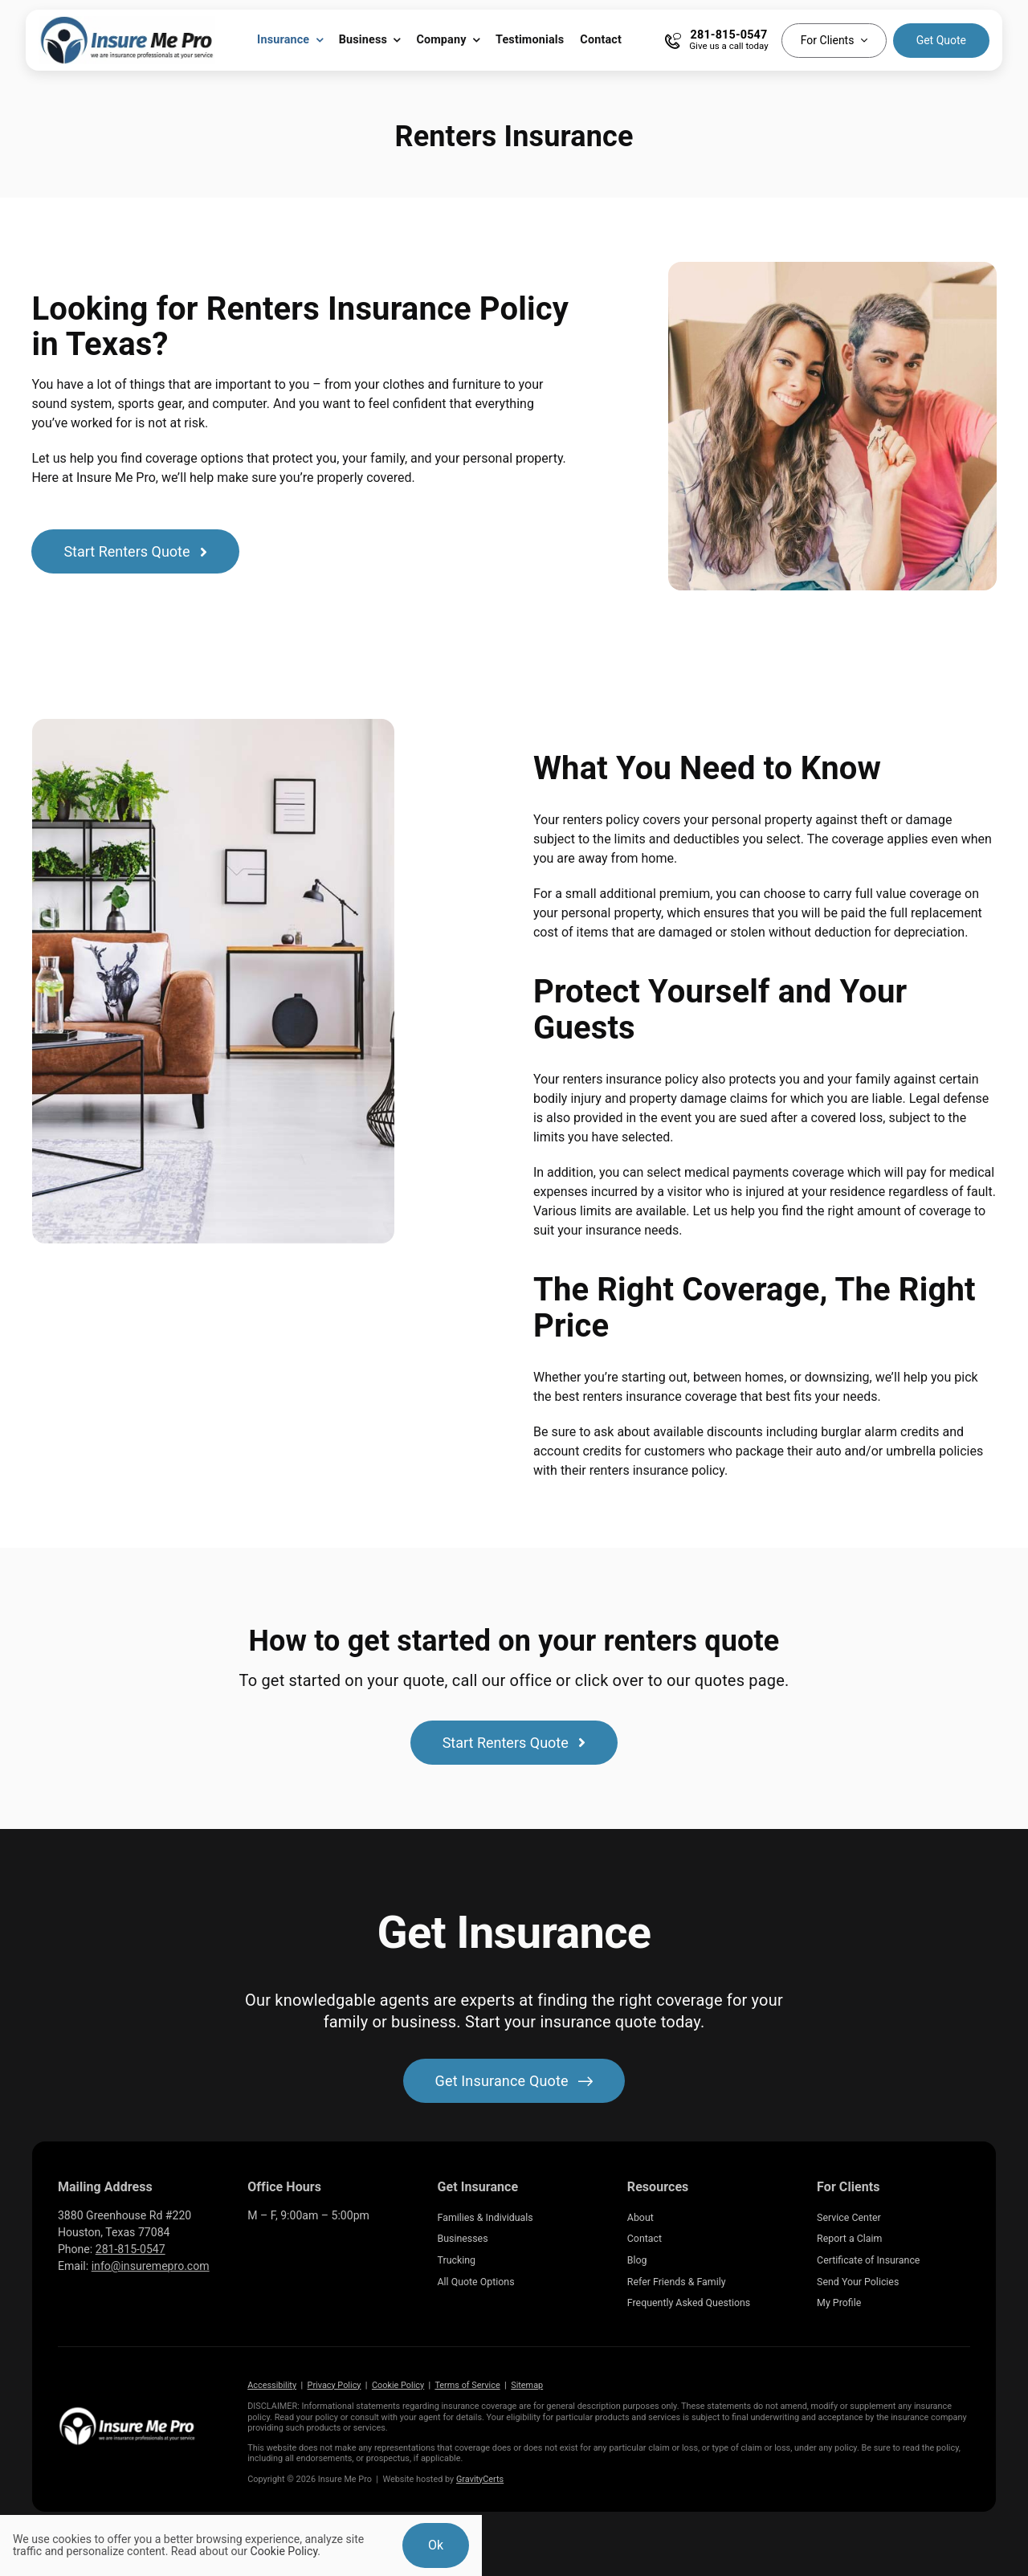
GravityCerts (480, 2479)
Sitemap (527, 2385)
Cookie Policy (398, 2385)
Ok (435, 2545)
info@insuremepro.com (151, 2266)
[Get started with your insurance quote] (514, 2081)
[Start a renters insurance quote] (135, 551)
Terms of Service (467, 2385)
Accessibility (271, 2385)
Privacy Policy (334, 2385)
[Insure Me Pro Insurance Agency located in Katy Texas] (127, 2411)
